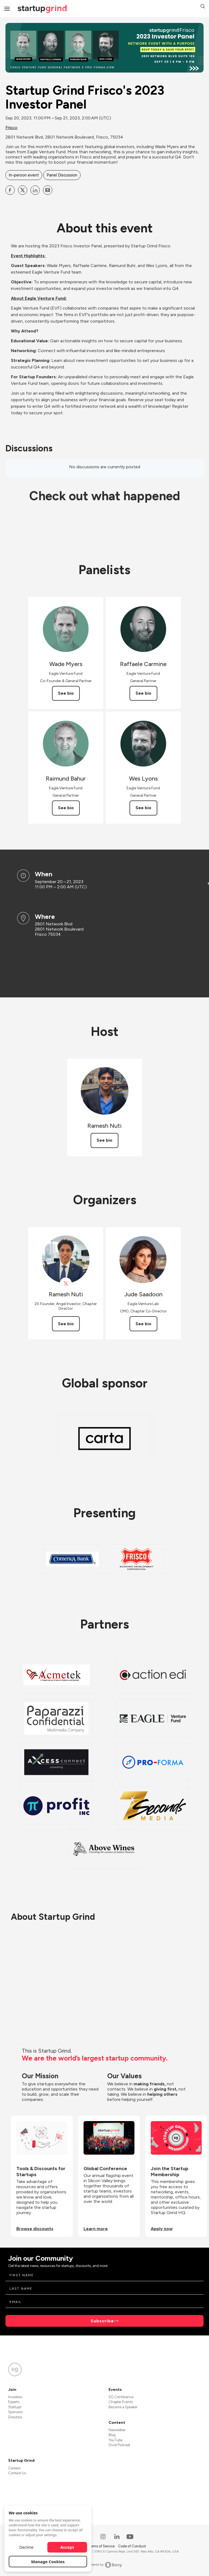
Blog (112, 2435)
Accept (67, 2547)
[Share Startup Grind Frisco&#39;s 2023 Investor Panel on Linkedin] (35, 190)
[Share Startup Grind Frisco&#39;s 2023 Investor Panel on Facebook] (10, 190)
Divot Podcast (119, 2445)
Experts (13, 2402)
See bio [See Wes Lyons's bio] (143, 807)
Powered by (104, 2565)
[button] (203, 7)
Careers (14, 2468)
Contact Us (17, 2473)
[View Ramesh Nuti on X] (66, 1283)
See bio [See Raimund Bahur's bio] (66, 807)
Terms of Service (101, 2546)
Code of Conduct (132, 2546)
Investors (15, 2397)
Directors (15, 2417)
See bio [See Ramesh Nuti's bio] (104, 1140)
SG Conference (121, 2397)
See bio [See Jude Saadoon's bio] (143, 1323)
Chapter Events (121, 2402)
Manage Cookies (48, 2561)
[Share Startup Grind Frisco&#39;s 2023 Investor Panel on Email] (47, 190)
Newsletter (117, 2430)
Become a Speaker (123, 2407)
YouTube (115, 2440)
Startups (14, 2407)
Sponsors (15, 2412)
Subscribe (102, 2320)
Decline (26, 2547)
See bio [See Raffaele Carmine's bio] (143, 693)
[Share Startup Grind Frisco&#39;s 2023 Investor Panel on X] (22, 190)
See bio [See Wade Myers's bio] (66, 693)
